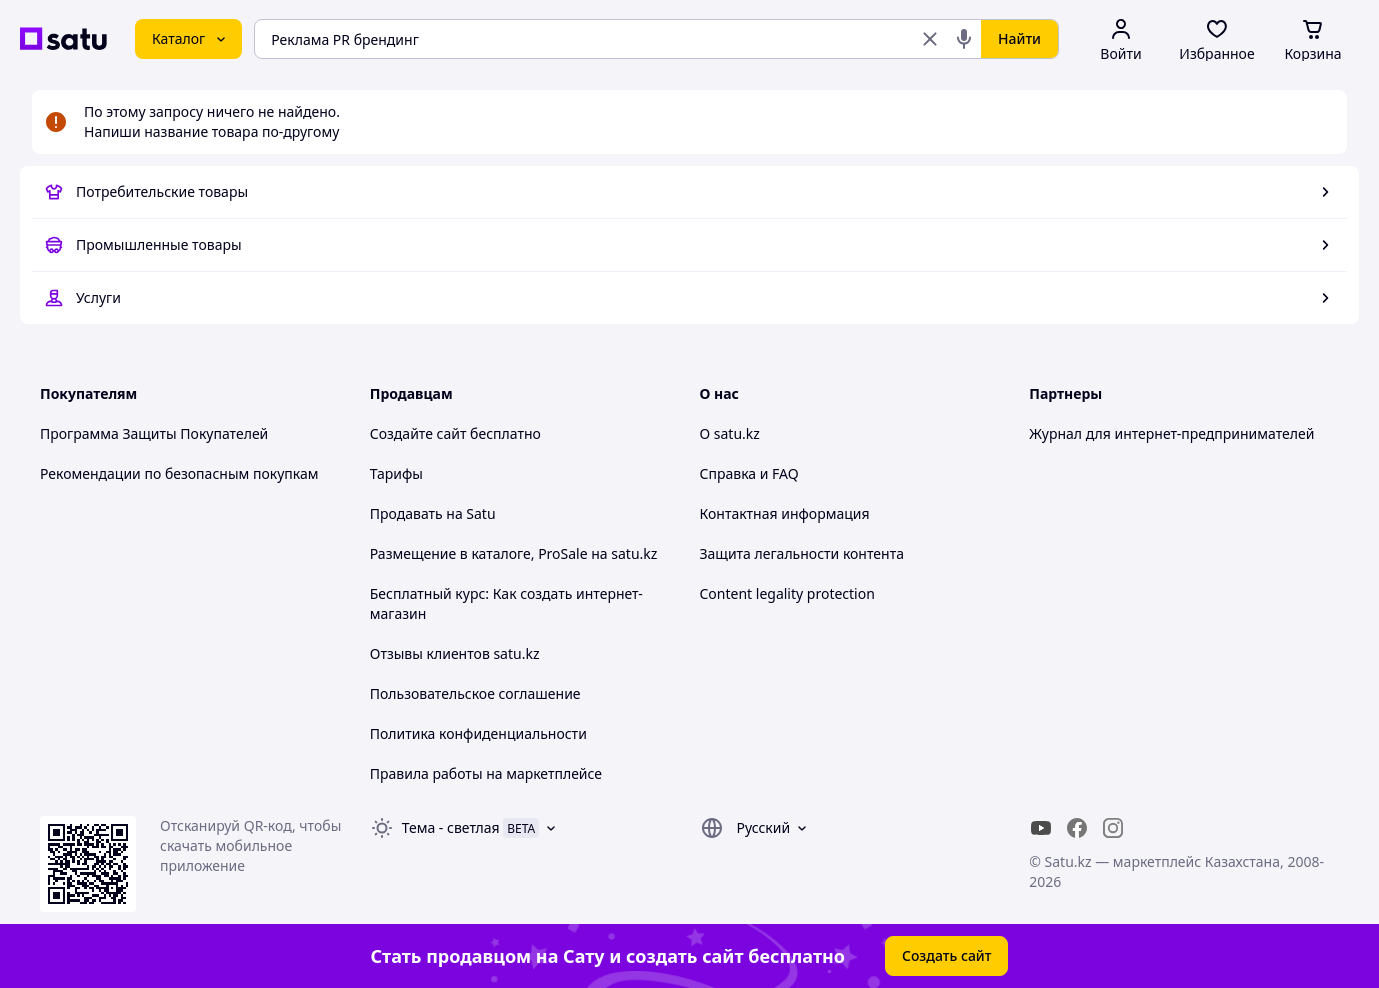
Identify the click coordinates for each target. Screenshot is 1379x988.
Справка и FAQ (749, 473)
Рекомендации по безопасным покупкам (179, 473)
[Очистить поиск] (930, 39)
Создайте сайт (418, 433)
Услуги (98, 297)
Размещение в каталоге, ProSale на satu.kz (514, 553)
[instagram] (1113, 828)
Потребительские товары (162, 191)
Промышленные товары (159, 244)
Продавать (406, 513)
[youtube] (1041, 828)
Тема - (451, 827)
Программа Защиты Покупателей (154, 433)
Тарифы (396, 473)
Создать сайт (947, 955)
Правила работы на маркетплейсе (486, 773)
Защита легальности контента (802, 553)
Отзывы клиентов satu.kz (455, 653)
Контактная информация (785, 513)
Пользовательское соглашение (475, 693)
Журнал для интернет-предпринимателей (1171, 433)
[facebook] (1077, 828)
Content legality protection (787, 593)
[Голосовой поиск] (964, 39)
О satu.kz (730, 433)
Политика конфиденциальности (478, 733)
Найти (1019, 38)
